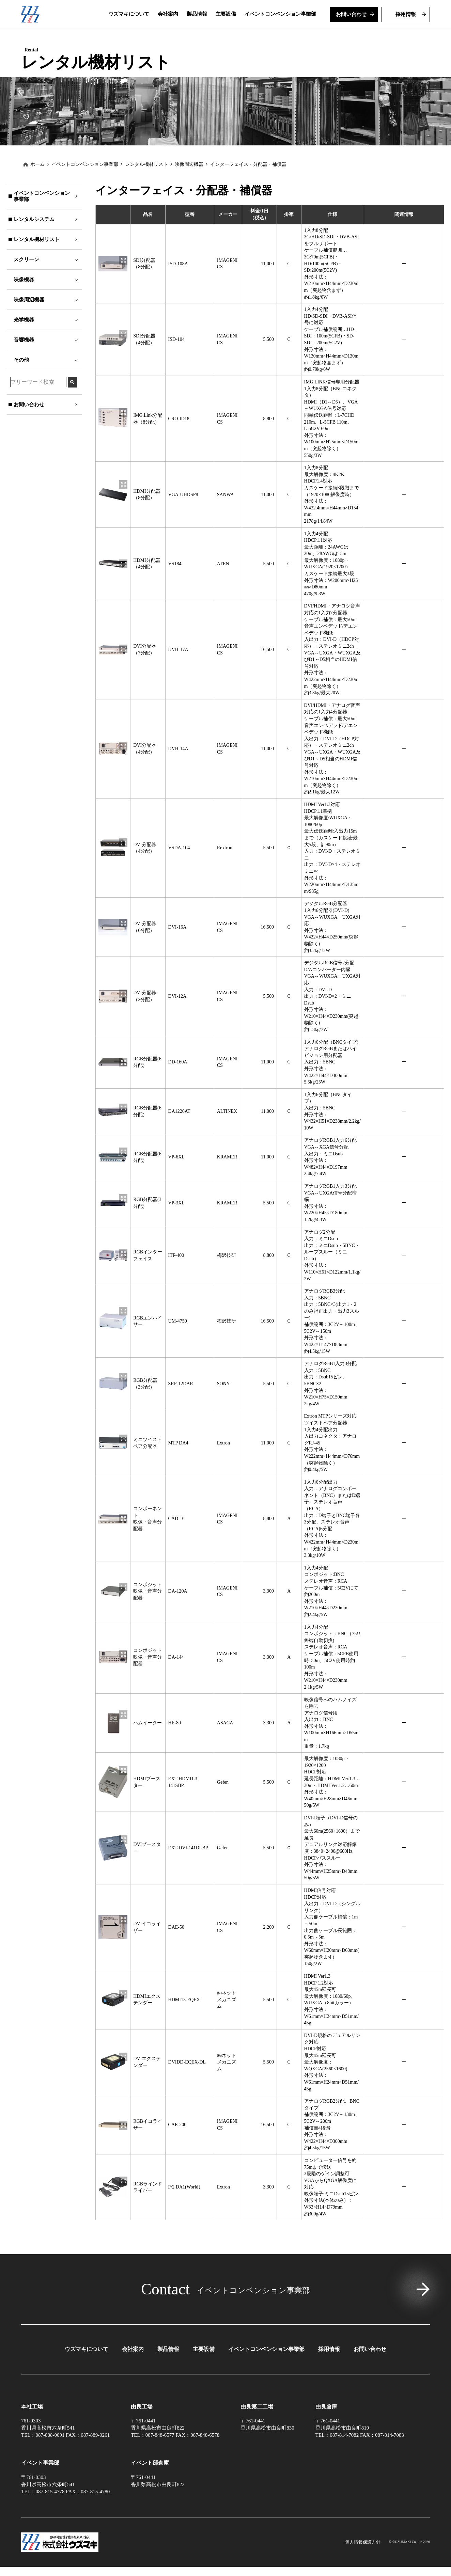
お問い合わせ (370, 2374)
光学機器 (24, 345)
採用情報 (329, 2374)
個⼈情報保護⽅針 (362, 2551)
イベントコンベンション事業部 (84, 189)
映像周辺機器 (29, 325)
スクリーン (26, 285)
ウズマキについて (86, 2374)
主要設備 (204, 2374)
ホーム (37, 189)
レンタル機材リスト (146, 189)
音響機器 (24, 365)
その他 (21, 385)
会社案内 (133, 2374)
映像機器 (24, 305)
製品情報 (168, 2374)
